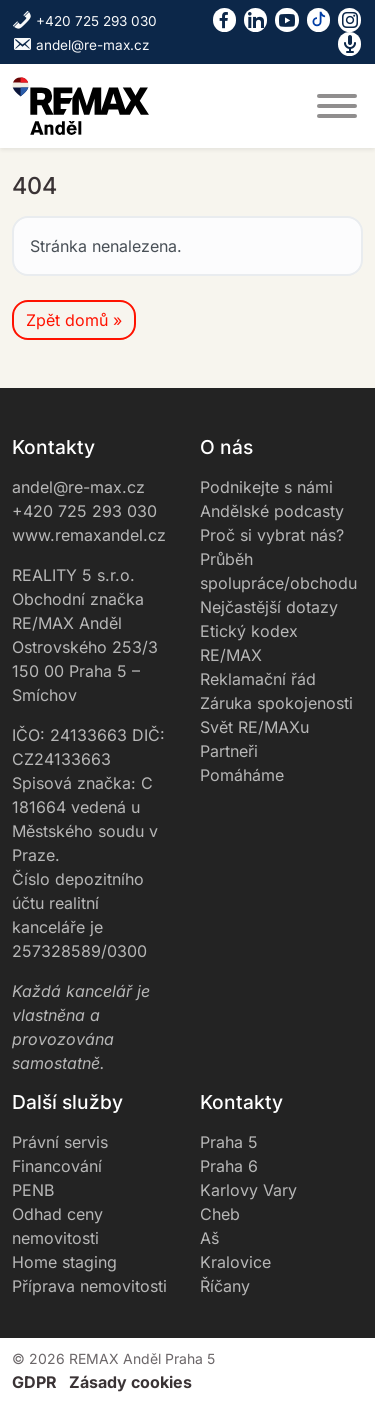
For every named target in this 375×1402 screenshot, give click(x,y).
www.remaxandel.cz (89, 535)
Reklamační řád (258, 679)
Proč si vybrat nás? (272, 535)
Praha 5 (229, 1142)
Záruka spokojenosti (276, 703)
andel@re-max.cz (81, 45)
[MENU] (337, 106)
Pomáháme (242, 775)
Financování (57, 1166)
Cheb (220, 1214)
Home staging (64, 1262)
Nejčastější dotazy (269, 607)
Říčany (225, 1286)
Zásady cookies (130, 1382)
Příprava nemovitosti (89, 1286)
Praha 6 (229, 1166)
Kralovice (235, 1262)
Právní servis (60, 1142)
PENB (33, 1190)
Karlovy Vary (248, 1190)
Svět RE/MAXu (254, 727)
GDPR (34, 1382)
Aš (209, 1238)
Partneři (229, 751)
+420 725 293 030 (84, 21)
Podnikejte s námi (266, 487)
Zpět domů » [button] (74, 320)
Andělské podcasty (272, 511)
